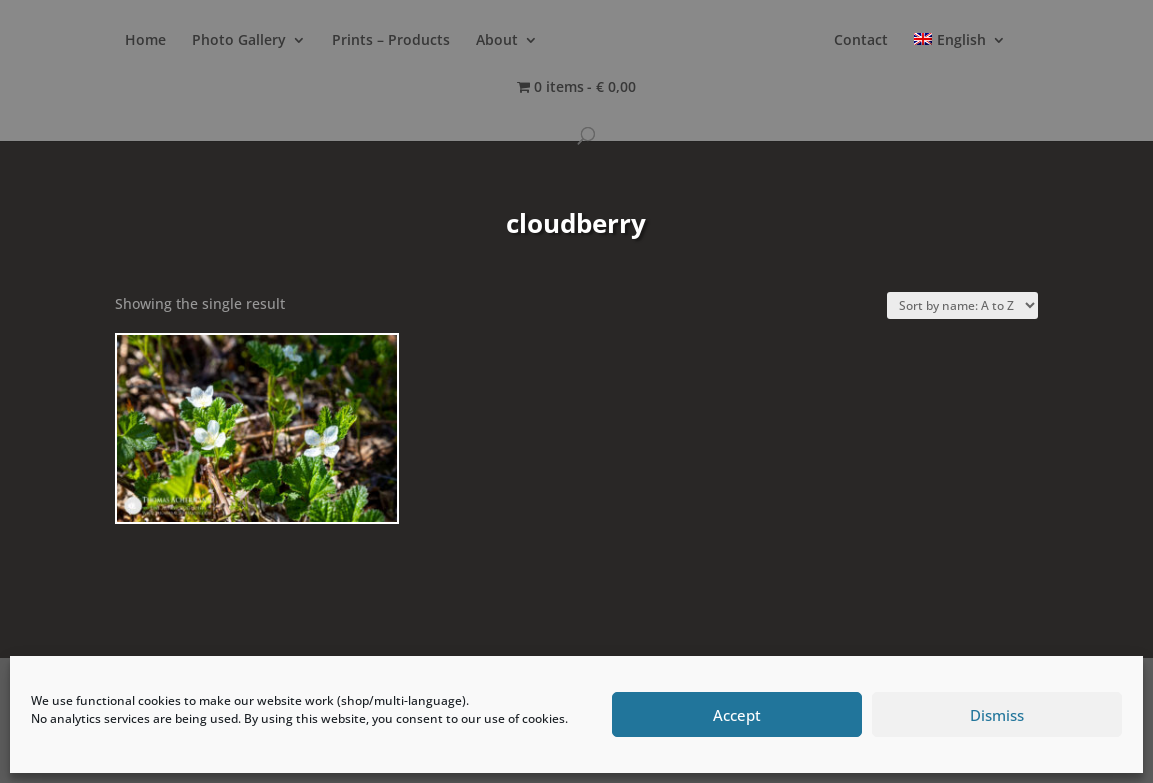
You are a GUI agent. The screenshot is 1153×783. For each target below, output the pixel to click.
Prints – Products (391, 41)
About (497, 41)
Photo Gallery (239, 41)
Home (145, 41)
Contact (861, 41)
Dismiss (997, 715)
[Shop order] (962, 305)
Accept (737, 715)
